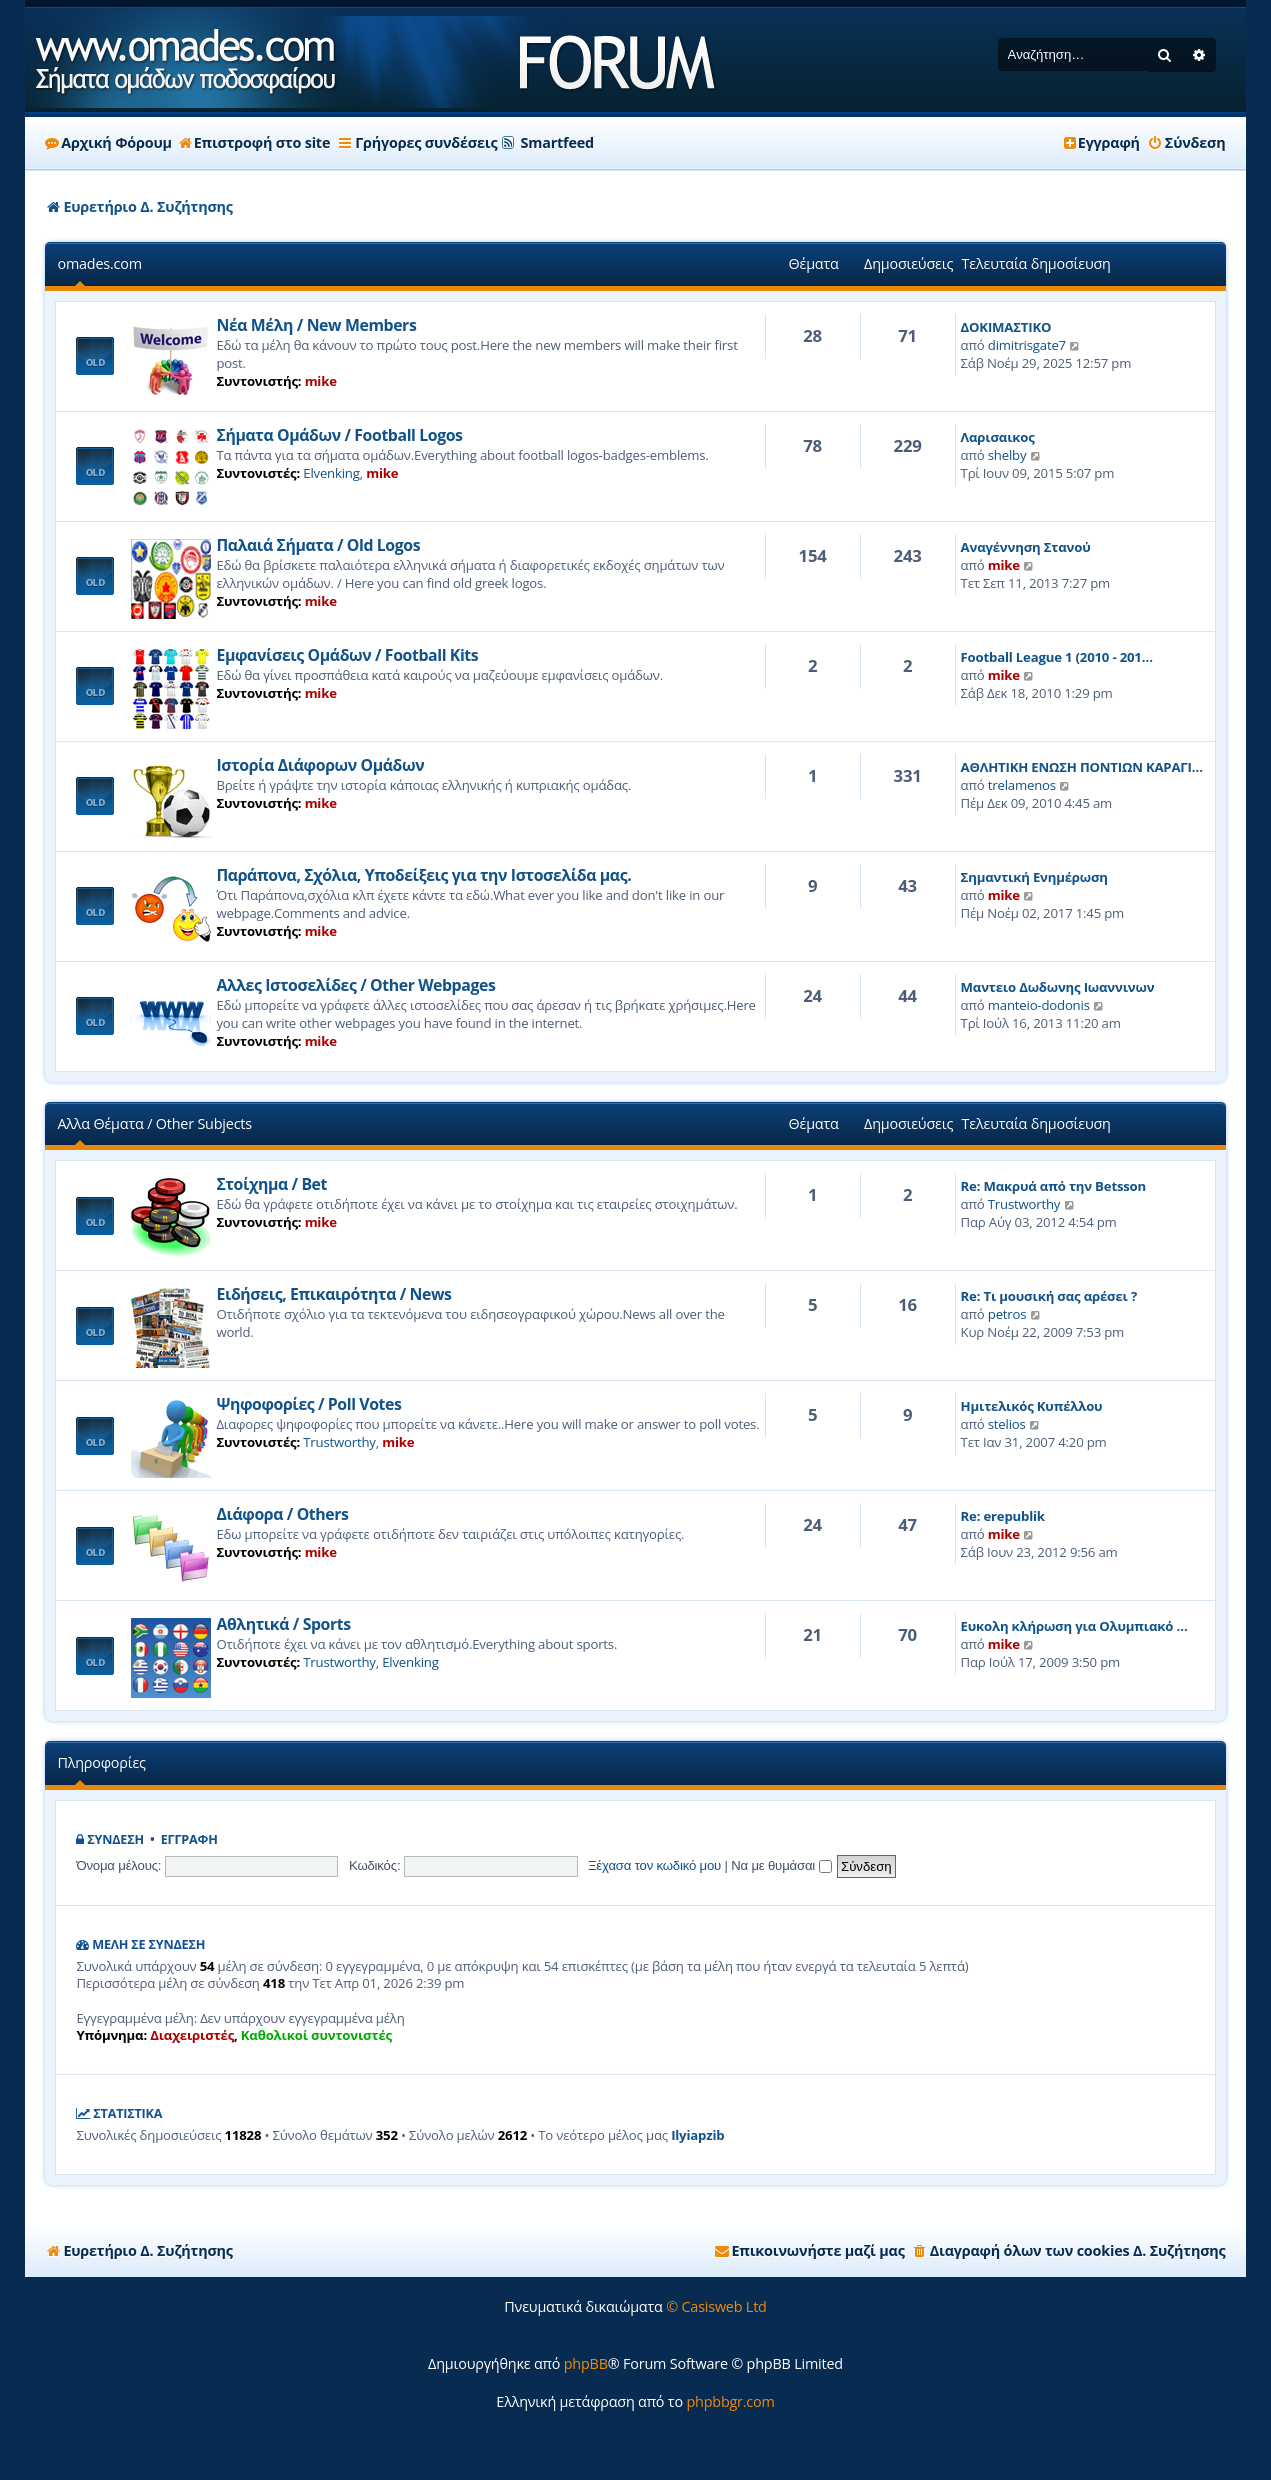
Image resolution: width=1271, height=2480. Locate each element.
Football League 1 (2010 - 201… (1057, 657)
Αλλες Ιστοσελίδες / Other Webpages (355, 985)
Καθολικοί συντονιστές (316, 2035)
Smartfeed (556, 142)
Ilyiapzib (697, 2135)
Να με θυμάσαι (781, 1865)
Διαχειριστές (192, 2035)
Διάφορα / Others (282, 1514)
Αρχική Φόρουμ (108, 142)
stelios (1007, 1424)
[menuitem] (1186, 143)
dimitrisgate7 (1027, 345)
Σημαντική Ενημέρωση (1034, 877)
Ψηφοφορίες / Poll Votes (308, 1404)
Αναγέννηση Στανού (1026, 547)
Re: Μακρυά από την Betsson (1053, 1186)
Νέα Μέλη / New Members (316, 325)
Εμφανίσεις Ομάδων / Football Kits (347, 655)
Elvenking (331, 473)
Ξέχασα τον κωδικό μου (654, 1865)
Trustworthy (1024, 1204)
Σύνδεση (115, 1839)
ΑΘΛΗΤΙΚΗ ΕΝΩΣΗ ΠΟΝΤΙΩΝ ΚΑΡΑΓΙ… (1082, 767)
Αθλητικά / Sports (283, 1624)
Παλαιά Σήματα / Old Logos (318, 545)
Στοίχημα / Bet (271, 1184)
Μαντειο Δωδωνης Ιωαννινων (1058, 987)
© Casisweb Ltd (716, 2306)
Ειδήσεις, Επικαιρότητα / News (333, 1294)
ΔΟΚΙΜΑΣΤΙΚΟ (1006, 327)
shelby (1007, 455)
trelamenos (1022, 785)
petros (1007, 1314)
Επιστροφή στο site (254, 142)
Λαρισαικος (998, 437)
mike (321, 381)
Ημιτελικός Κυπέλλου (1032, 1406)
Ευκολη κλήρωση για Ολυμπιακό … (1074, 1626)
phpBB (586, 2363)
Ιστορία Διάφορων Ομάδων (320, 765)
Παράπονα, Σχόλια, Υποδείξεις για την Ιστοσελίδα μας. (423, 875)
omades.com (99, 263)
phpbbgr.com (730, 2401)
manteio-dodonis (1039, 1005)
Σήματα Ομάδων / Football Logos (339, 435)
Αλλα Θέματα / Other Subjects (154, 1123)
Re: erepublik (1003, 1516)
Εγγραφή (189, 1839)
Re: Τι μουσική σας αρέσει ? (1049, 1296)
